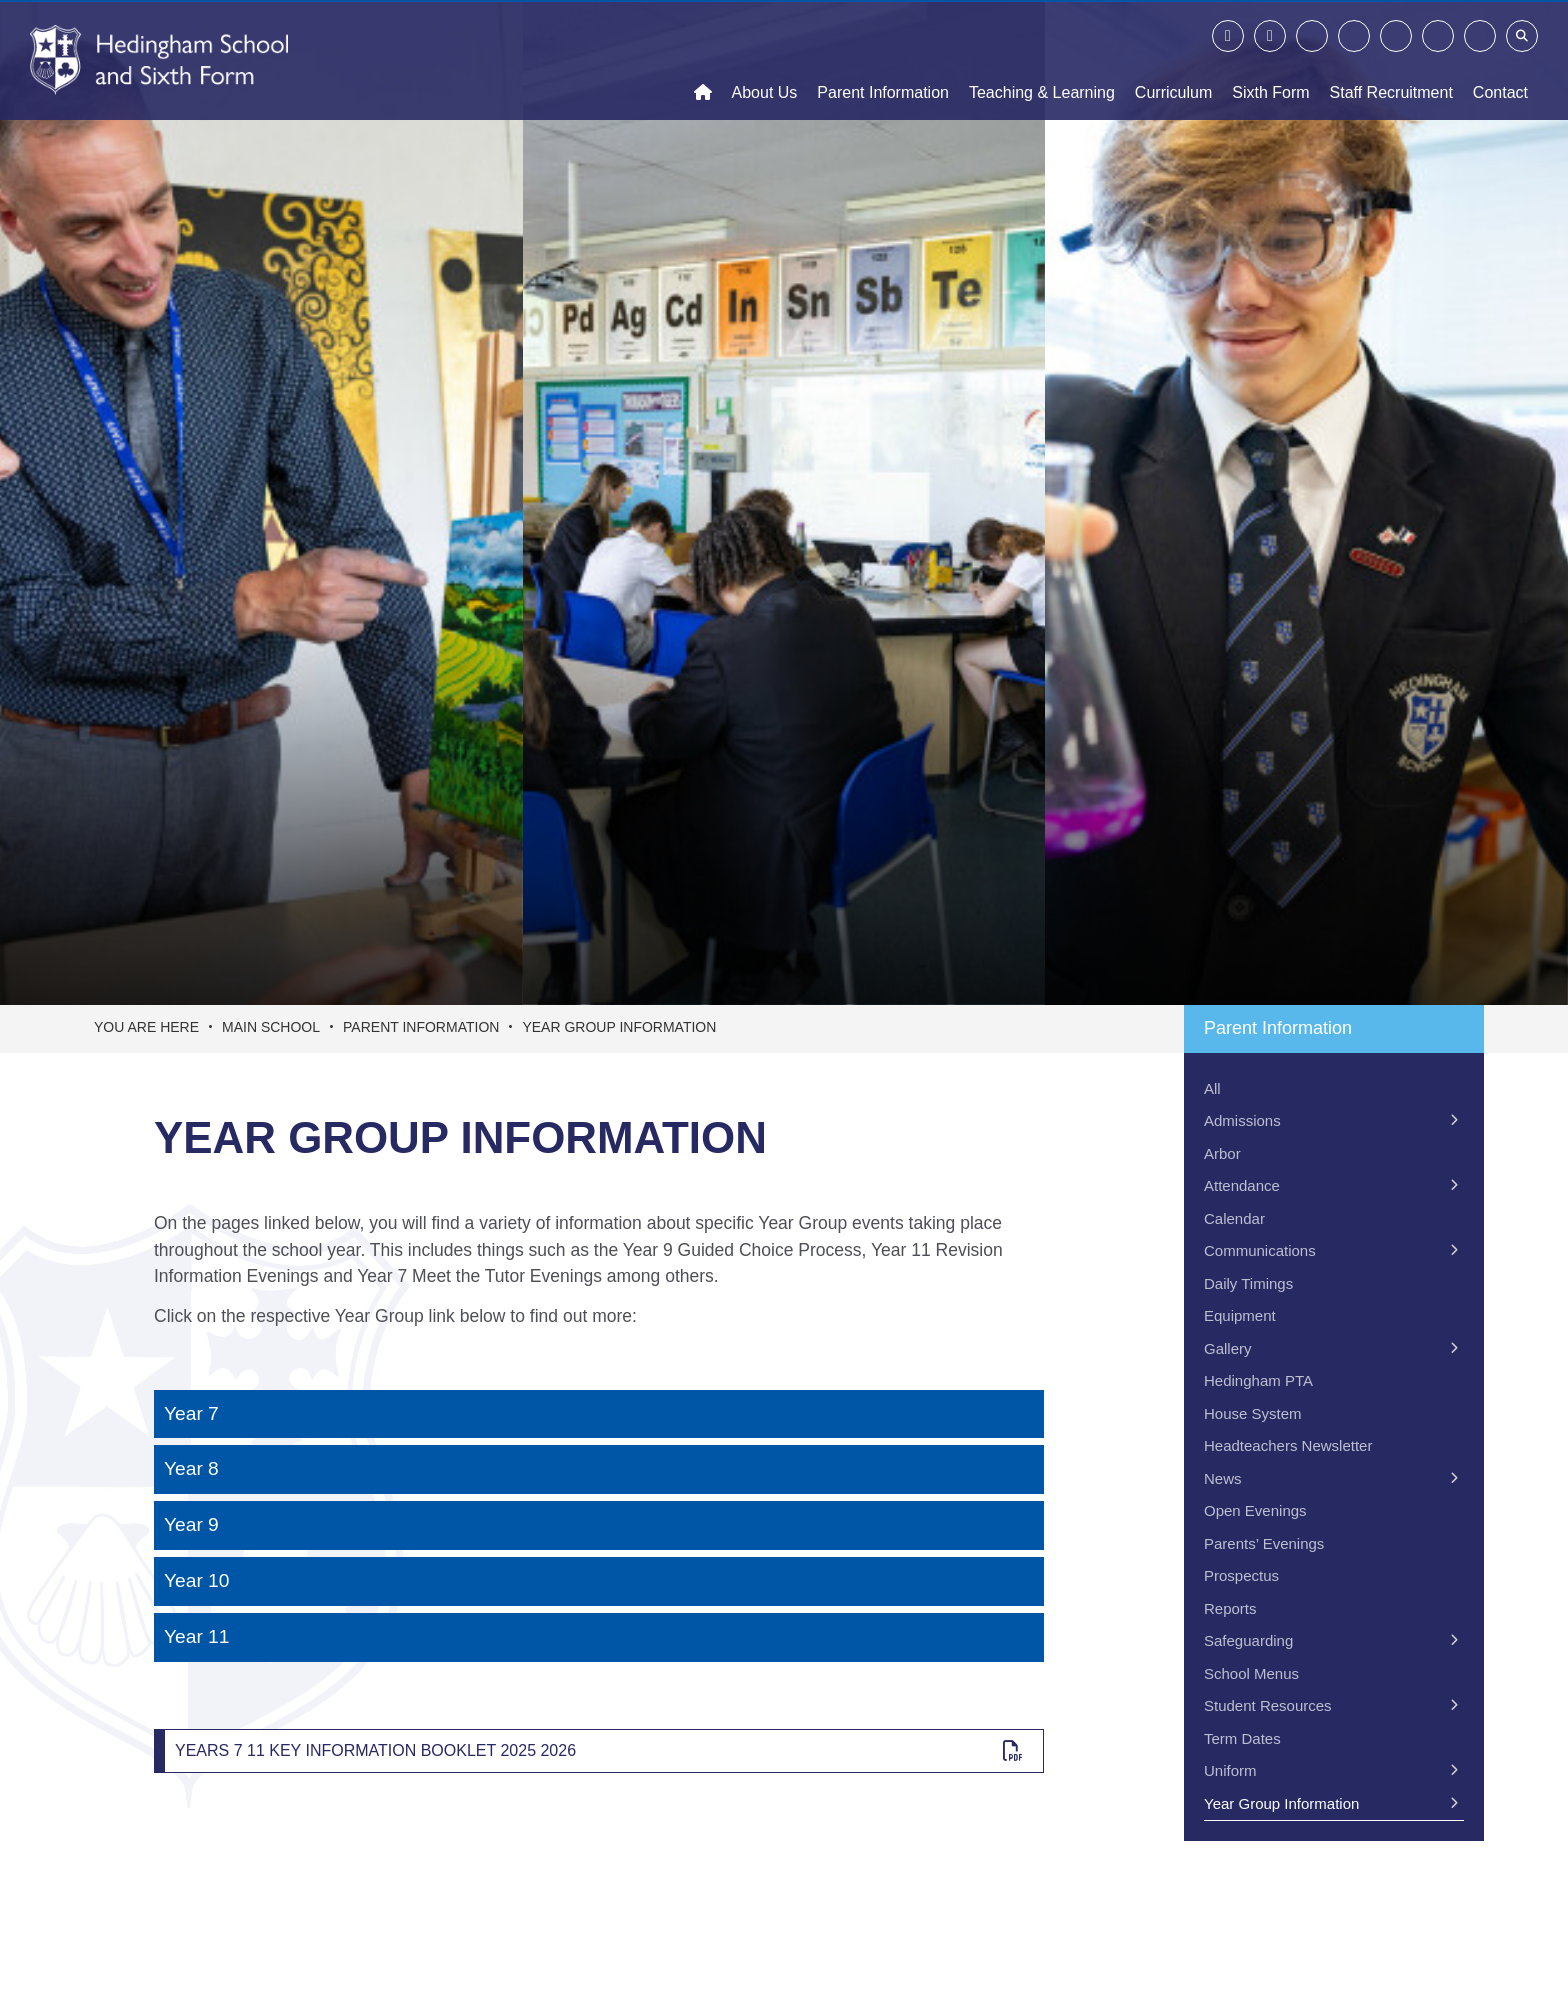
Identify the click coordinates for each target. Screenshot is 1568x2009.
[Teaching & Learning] (1042, 60)
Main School (271, 1027)
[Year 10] (599, 1581)
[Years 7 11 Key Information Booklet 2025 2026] (599, 1751)
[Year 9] (599, 1525)
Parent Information (421, 1027)
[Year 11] (599, 1637)
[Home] (159, 60)
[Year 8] (599, 1469)
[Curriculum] (1173, 60)
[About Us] (765, 60)
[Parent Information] (883, 60)
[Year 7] (599, 1414)
